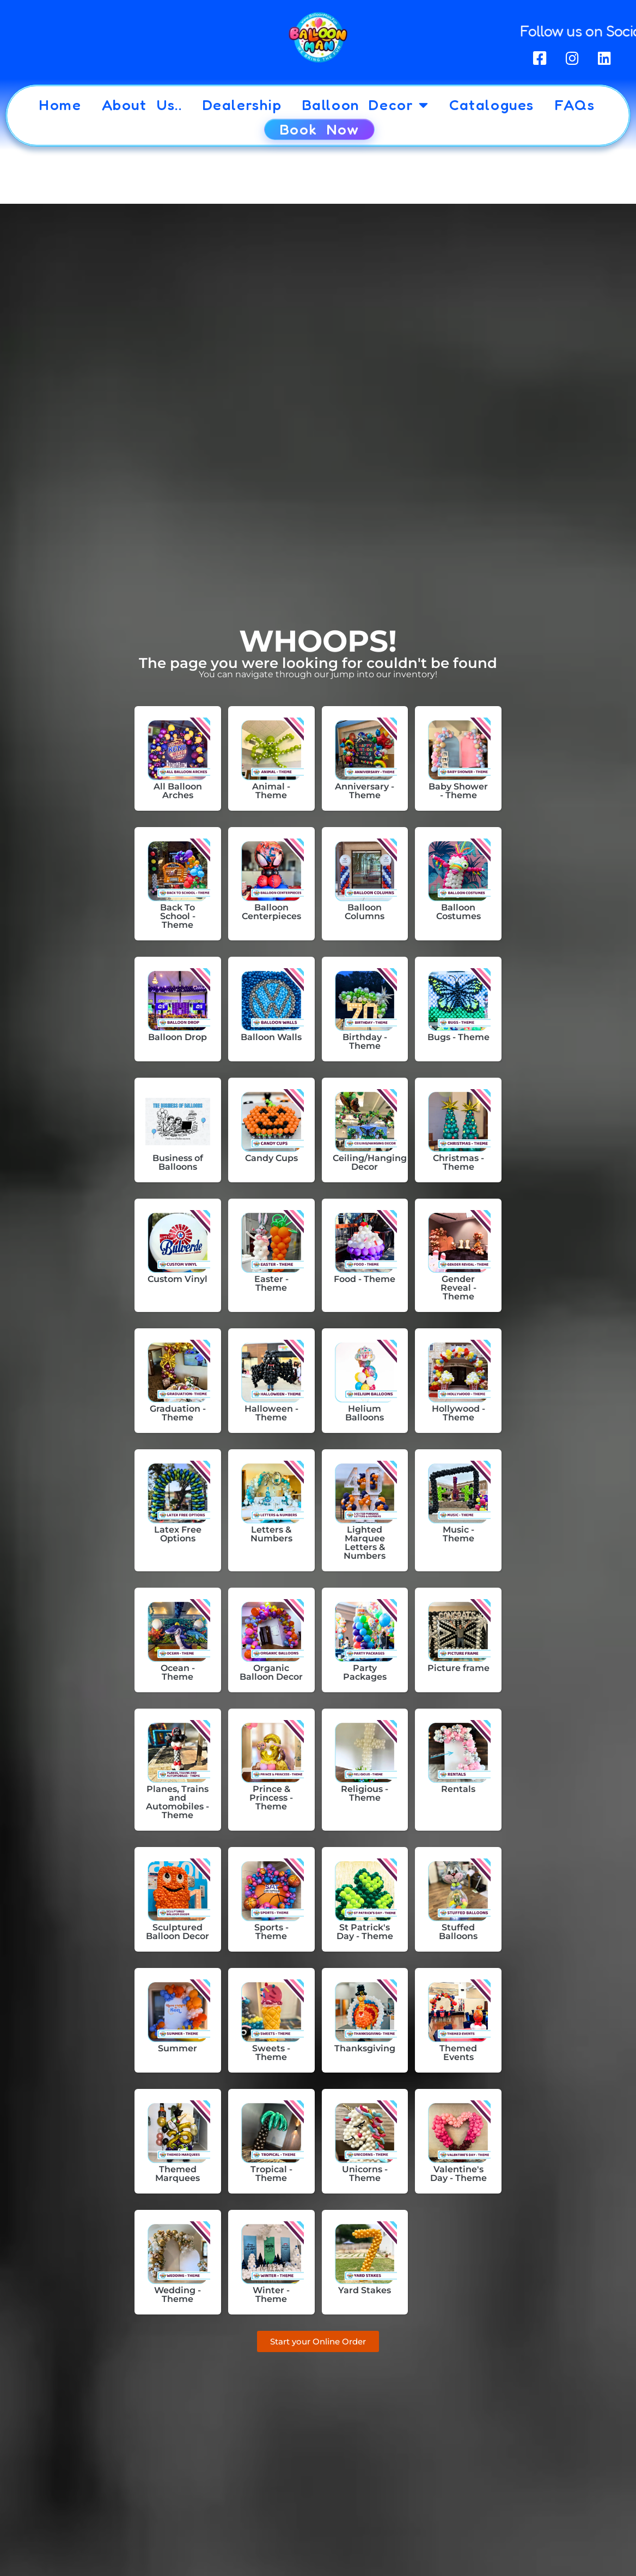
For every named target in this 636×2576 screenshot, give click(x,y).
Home (60, 104)
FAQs (574, 104)
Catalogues (491, 104)
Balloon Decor (365, 105)
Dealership (242, 104)
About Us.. (142, 104)
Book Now (319, 129)
